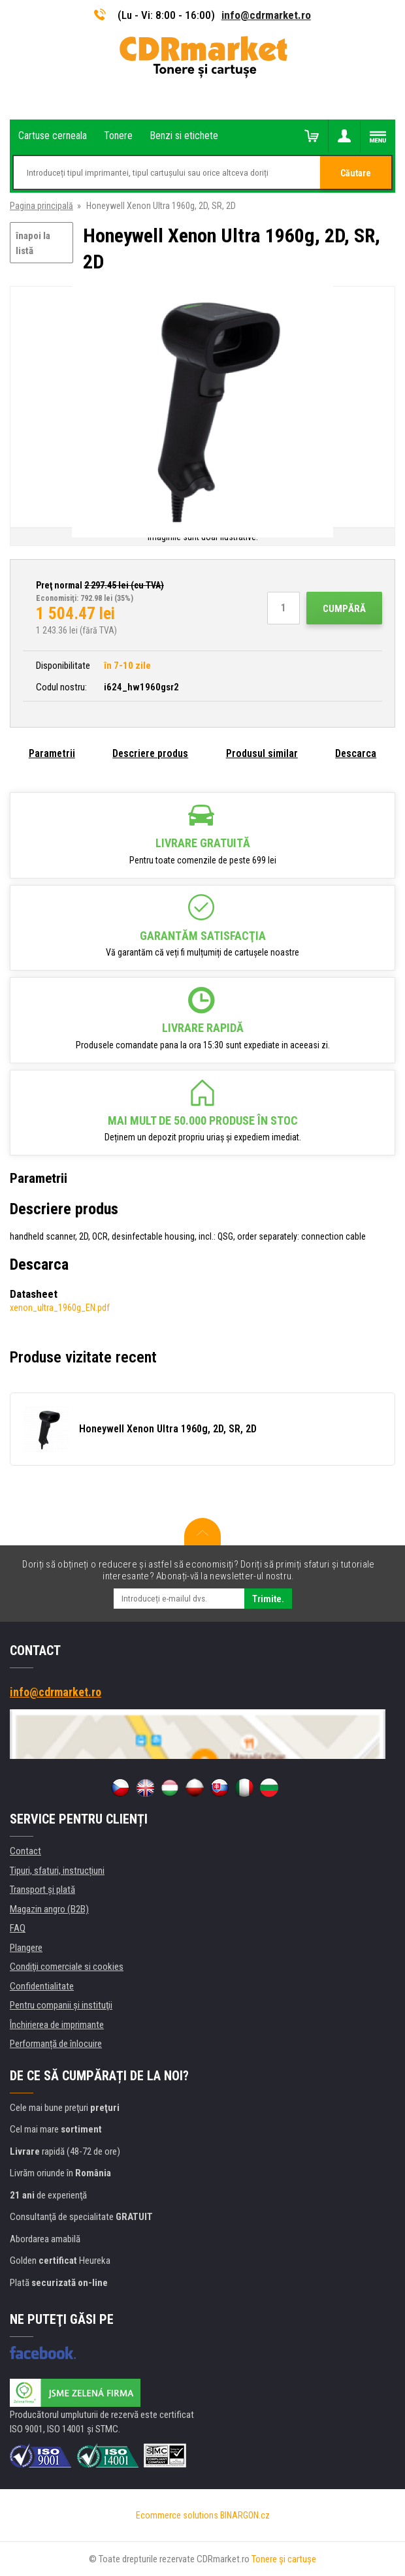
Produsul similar (262, 753)
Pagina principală (41, 206)
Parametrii (52, 753)
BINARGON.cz (245, 2515)
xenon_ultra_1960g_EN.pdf (60, 1307)
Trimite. (268, 1599)
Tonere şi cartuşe (283, 2559)
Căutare (355, 173)
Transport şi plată (42, 1889)
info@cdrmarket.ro (266, 15)
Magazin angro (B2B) (49, 1909)
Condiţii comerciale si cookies (66, 1966)
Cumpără (344, 609)
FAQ (17, 1928)
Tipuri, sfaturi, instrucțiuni (57, 1870)
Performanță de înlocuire (56, 2044)
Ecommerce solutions (177, 2515)
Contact (25, 1851)
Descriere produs (150, 753)
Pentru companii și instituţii (61, 2005)
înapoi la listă (33, 243)
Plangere (26, 1948)
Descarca (355, 753)
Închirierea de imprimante (57, 2025)
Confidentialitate (42, 1986)
